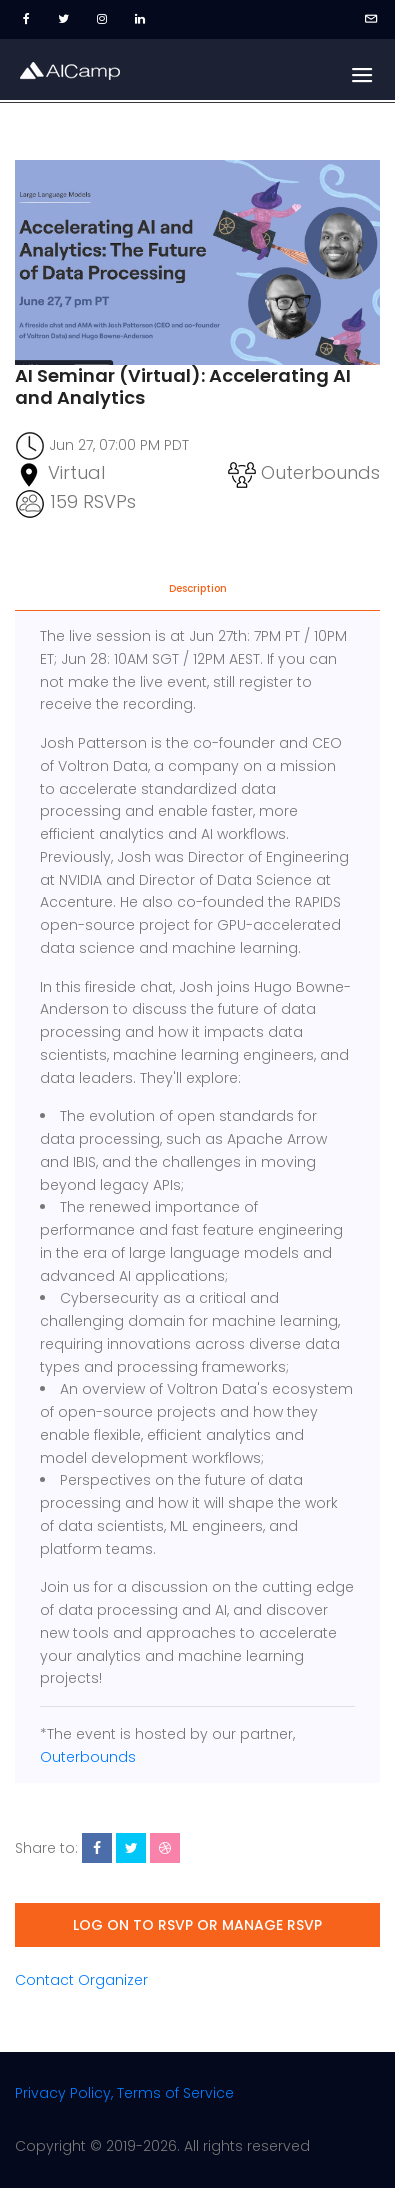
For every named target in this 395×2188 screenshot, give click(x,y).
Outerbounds (88, 1757)
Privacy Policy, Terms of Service (124, 2093)
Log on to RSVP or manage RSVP (197, 1925)
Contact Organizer (81, 1980)
